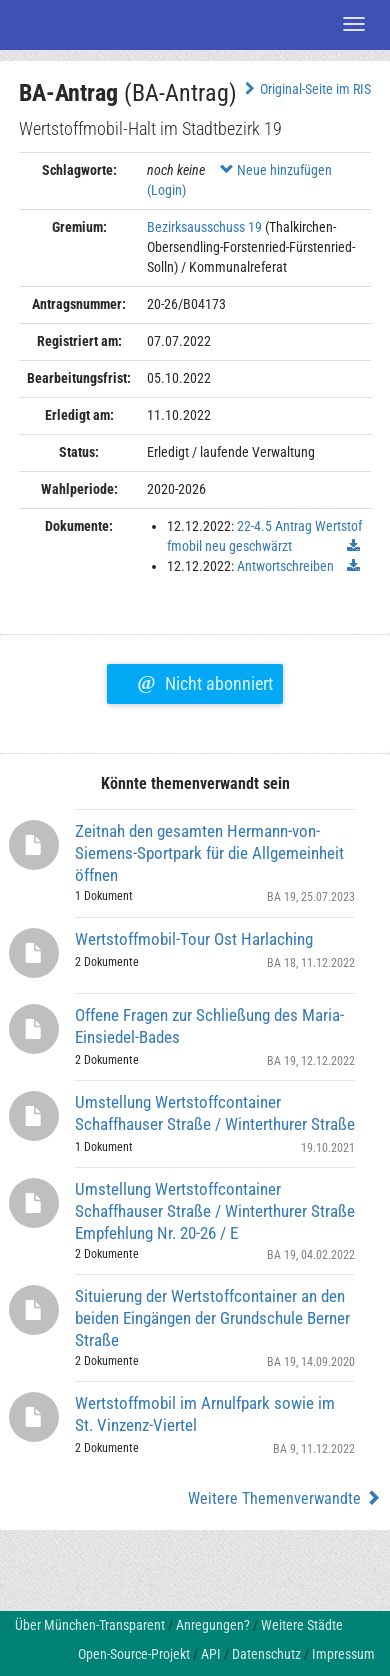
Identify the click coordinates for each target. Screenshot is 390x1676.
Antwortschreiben (285, 566)
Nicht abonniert (204, 681)
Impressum (343, 1654)
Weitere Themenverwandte (284, 1498)
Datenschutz (266, 1654)
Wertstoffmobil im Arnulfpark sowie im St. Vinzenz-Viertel (205, 1414)
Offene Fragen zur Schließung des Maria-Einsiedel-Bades (209, 1026)
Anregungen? (213, 1625)
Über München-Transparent (90, 1625)
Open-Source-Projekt (134, 1654)
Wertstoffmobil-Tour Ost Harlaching (194, 939)
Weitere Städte (302, 1625)
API (211, 1654)
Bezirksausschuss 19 (204, 227)
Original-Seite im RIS (305, 89)
